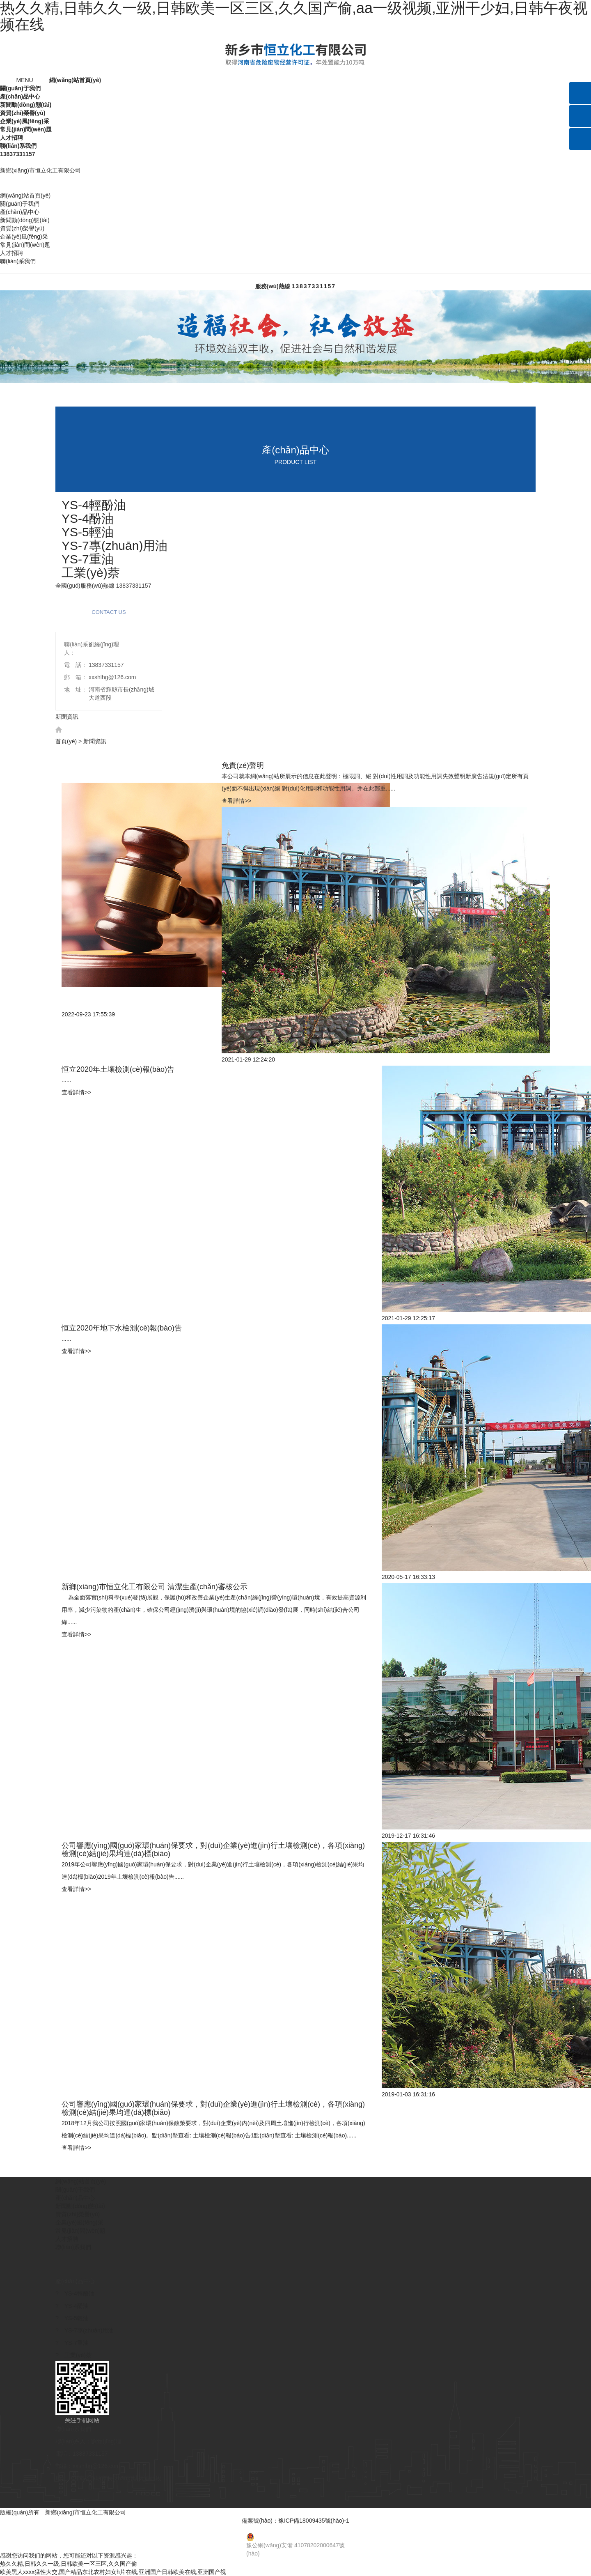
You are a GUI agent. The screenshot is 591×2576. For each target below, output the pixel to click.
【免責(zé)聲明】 (155, 2512)
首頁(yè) (66, 741)
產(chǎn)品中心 (20, 96)
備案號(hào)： (295, 2520)
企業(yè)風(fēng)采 (24, 121)
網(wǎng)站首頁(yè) (75, 80)
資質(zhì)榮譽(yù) (22, 113)
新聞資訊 (94, 741)
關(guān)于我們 (20, 88)
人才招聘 (11, 137)
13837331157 (314, 286)
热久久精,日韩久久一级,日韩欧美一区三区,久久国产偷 (68, 2563)
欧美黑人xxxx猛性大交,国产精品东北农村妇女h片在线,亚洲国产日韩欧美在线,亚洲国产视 (113, 2572)
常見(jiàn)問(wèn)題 (26, 129)
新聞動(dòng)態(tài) (25, 104)
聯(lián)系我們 (18, 145)
